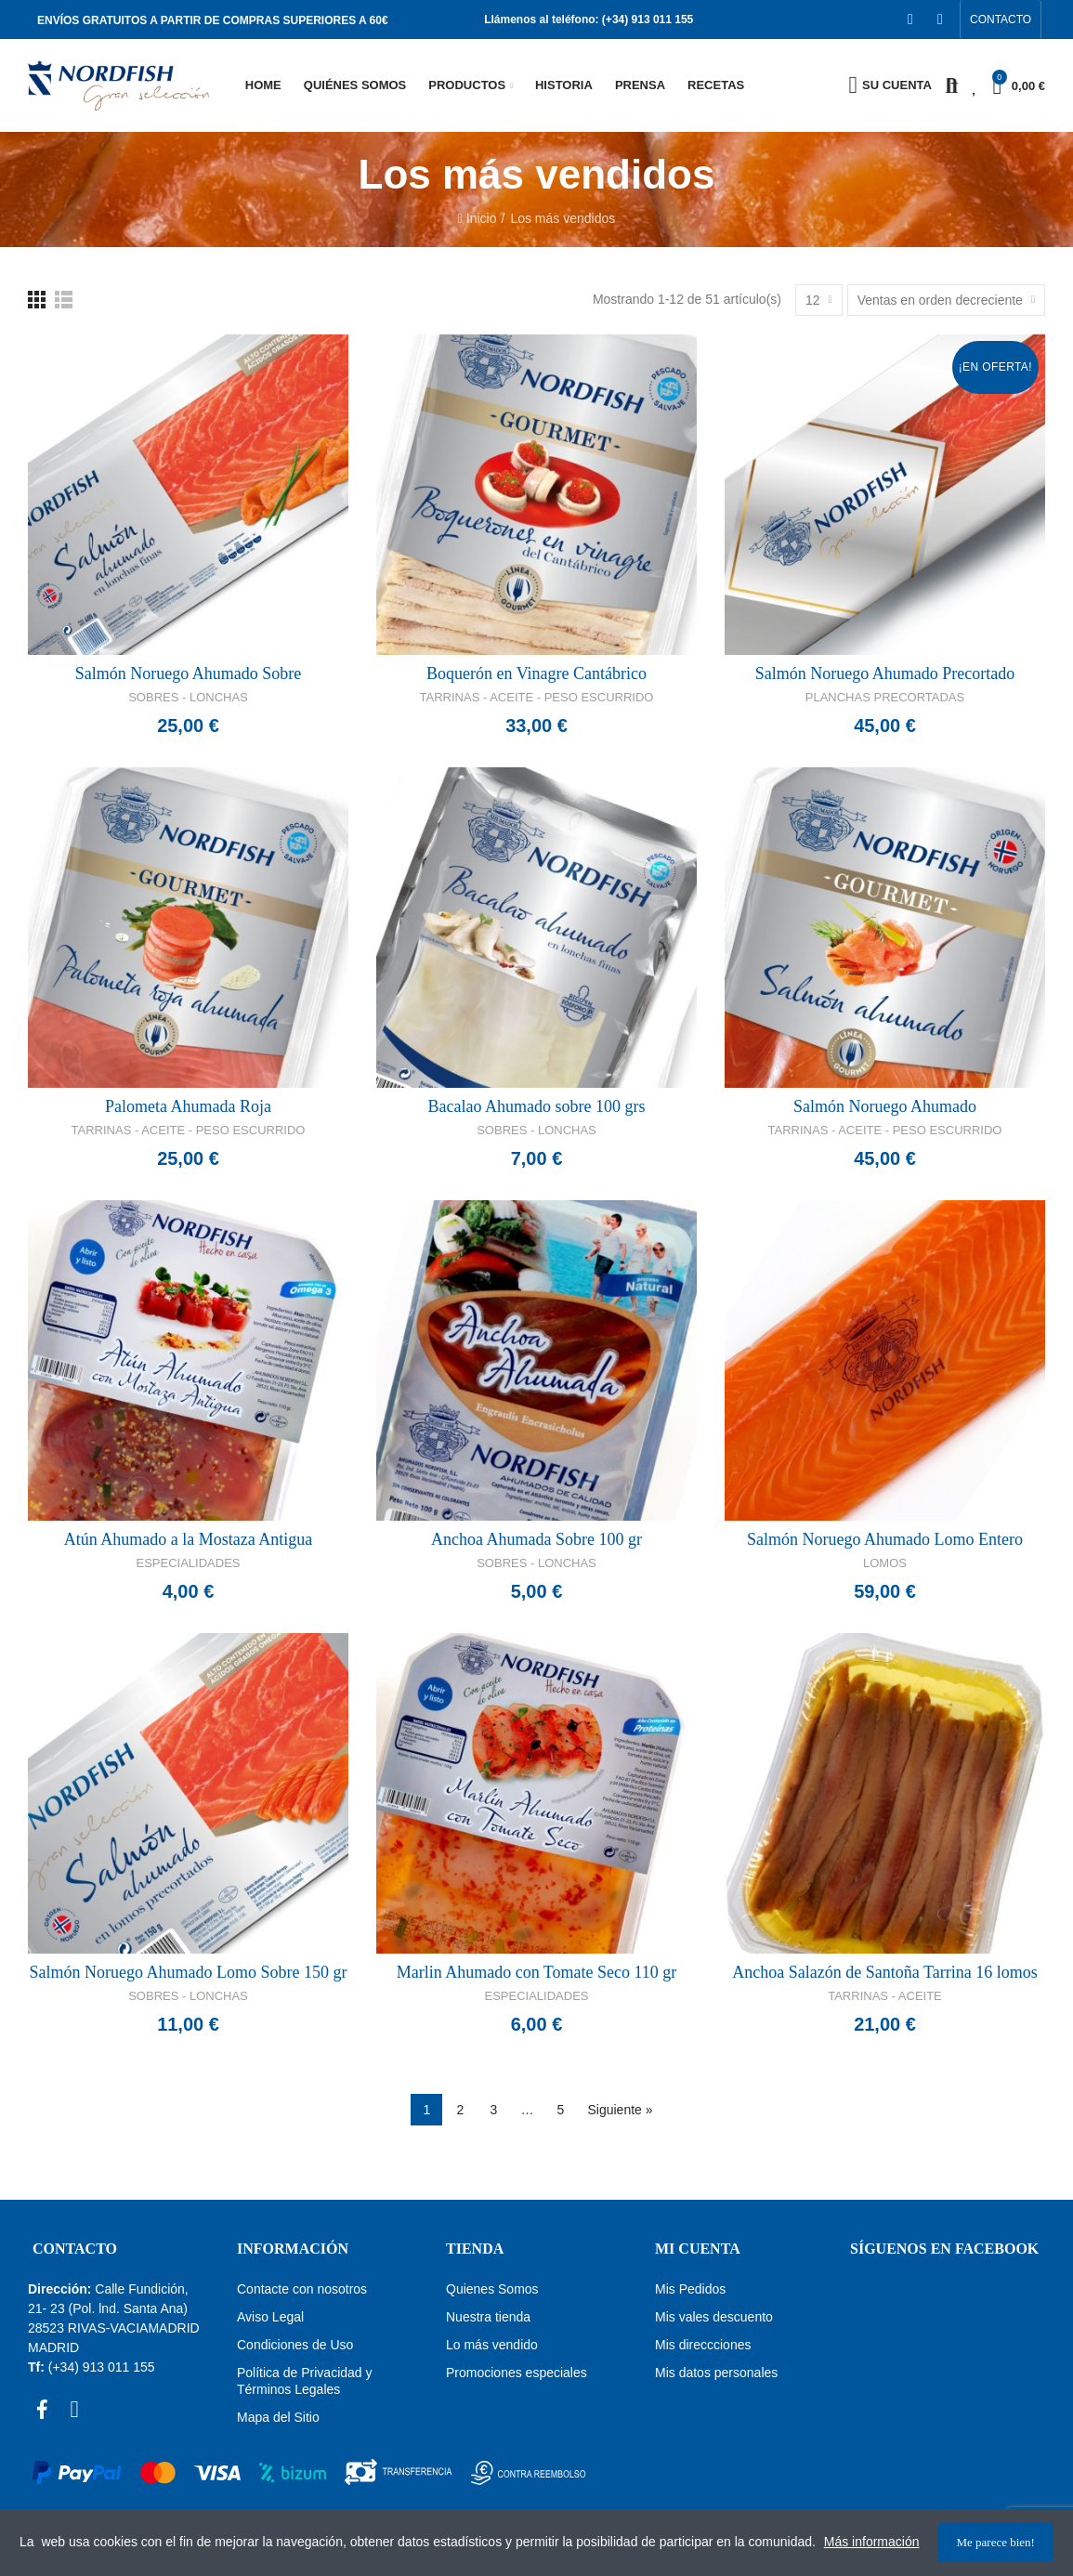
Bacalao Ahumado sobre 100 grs (537, 1106)
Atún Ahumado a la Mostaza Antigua (188, 1539)
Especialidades (189, 1563)
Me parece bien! (995, 2542)
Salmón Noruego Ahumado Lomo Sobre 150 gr (188, 1972)
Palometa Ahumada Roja (188, 1106)
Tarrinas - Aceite (885, 1996)
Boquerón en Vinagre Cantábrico (536, 673)
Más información (872, 2542)
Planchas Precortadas (884, 697)
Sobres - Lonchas (188, 697)
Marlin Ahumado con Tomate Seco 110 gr (537, 1972)
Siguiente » (619, 2109)
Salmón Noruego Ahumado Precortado (884, 673)
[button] (1000, 19)
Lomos (885, 1563)
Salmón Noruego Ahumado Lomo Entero (885, 1539)
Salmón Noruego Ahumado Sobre (188, 673)
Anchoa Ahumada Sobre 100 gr (536, 1539)
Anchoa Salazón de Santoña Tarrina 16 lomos (884, 1972)
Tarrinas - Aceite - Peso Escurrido (537, 697)
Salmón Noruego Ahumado (884, 1106)
